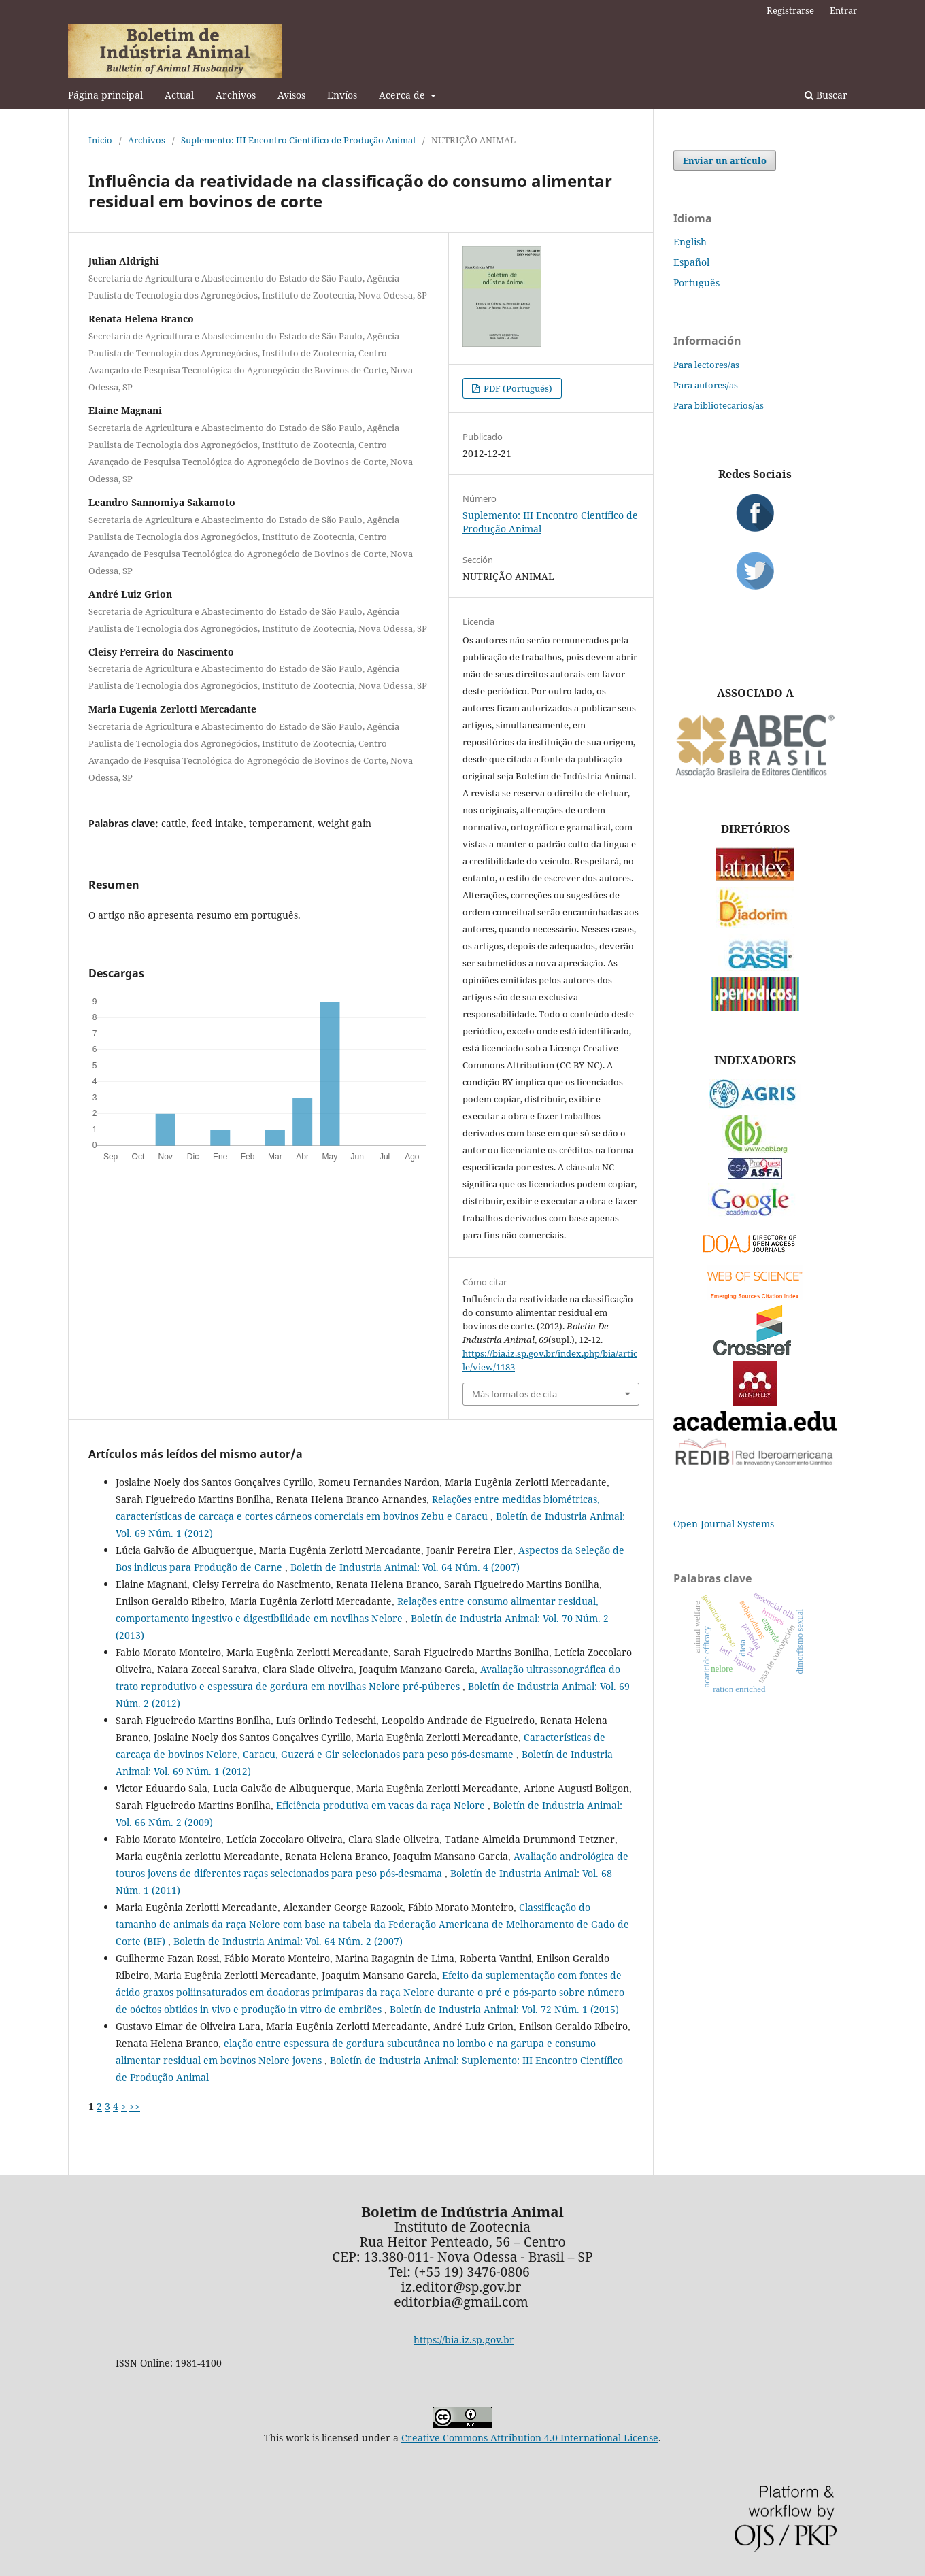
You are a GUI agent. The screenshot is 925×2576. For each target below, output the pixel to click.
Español (691, 262)
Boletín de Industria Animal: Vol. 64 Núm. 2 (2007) (288, 1941)
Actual (179, 94)
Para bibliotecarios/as (718, 405)
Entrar (843, 10)
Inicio (100, 140)
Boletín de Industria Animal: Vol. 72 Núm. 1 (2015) (504, 2009)
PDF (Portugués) (517, 388)
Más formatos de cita (514, 1394)
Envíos (342, 94)
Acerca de (403, 94)
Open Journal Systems (723, 1523)
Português (696, 282)
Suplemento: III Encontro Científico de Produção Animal (298, 140)
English (690, 241)
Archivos (236, 94)
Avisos (291, 94)
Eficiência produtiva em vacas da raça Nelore (382, 1805)
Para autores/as (705, 385)
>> (134, 2106)
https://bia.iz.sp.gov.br (464, 2339)
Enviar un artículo (725, 160)
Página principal (105, 94)
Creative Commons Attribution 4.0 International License (529, 2437)
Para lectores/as (706, 364)
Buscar (826, 94)
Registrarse (790, 10)
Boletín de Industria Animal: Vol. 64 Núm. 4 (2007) (405, 1567)
